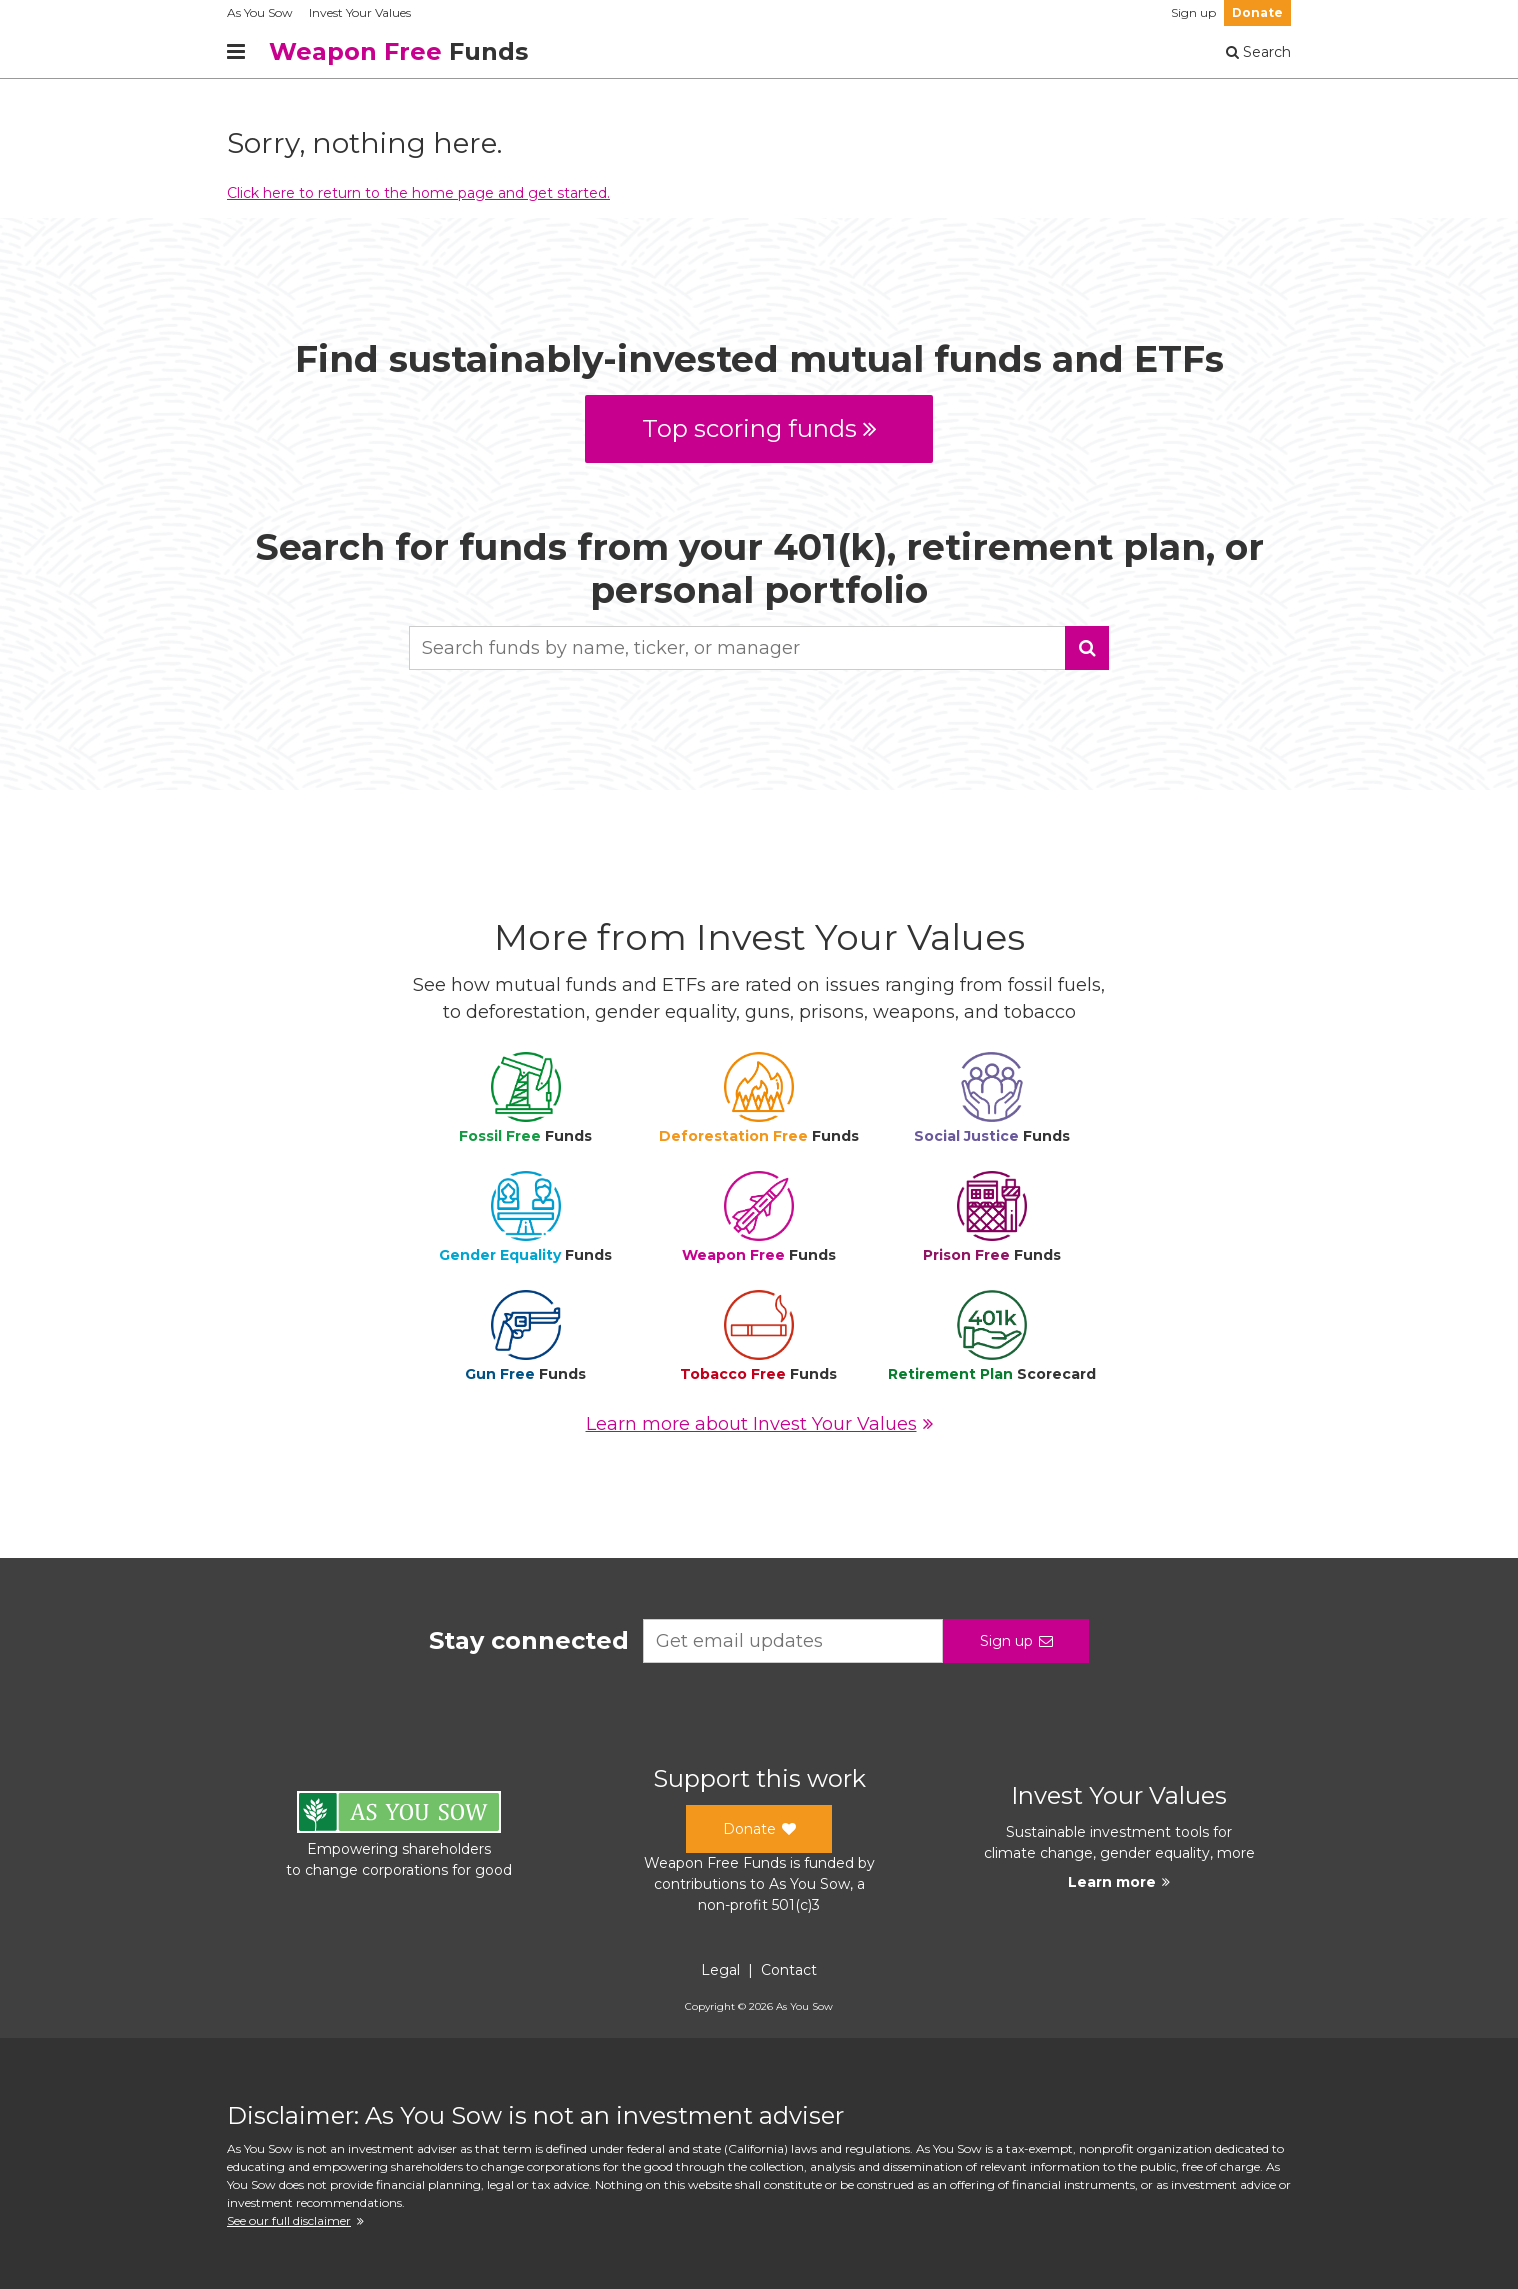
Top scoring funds (759, 428)
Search (1258, 52)
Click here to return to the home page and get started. (418, 193)
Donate (1257, 12)
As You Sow (260, 12)
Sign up (1193, 12)
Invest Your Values (360, 12)
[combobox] (759, 648)
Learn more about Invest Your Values (759, 1424)
